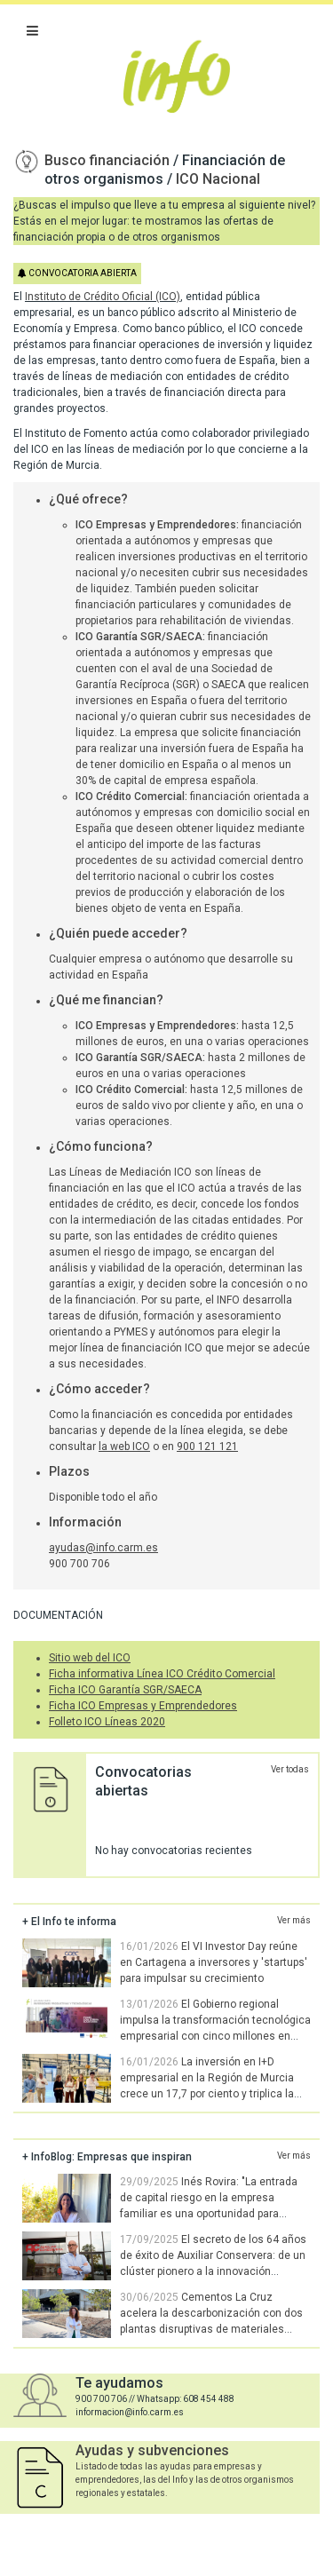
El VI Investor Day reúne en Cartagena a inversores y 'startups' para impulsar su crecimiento (213, 1962)
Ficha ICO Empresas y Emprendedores (143, 1706)
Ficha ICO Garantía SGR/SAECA (125, 1690)
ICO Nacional (218, 178)
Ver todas (290, 1769)
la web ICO (124, 1446)
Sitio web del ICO (90, 1658)
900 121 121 (207, 1446)
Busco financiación (108, 160)
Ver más (294, 1920)
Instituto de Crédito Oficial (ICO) (102, 296)
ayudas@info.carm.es (103, 1548)
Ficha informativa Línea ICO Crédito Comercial (162, 1674)
